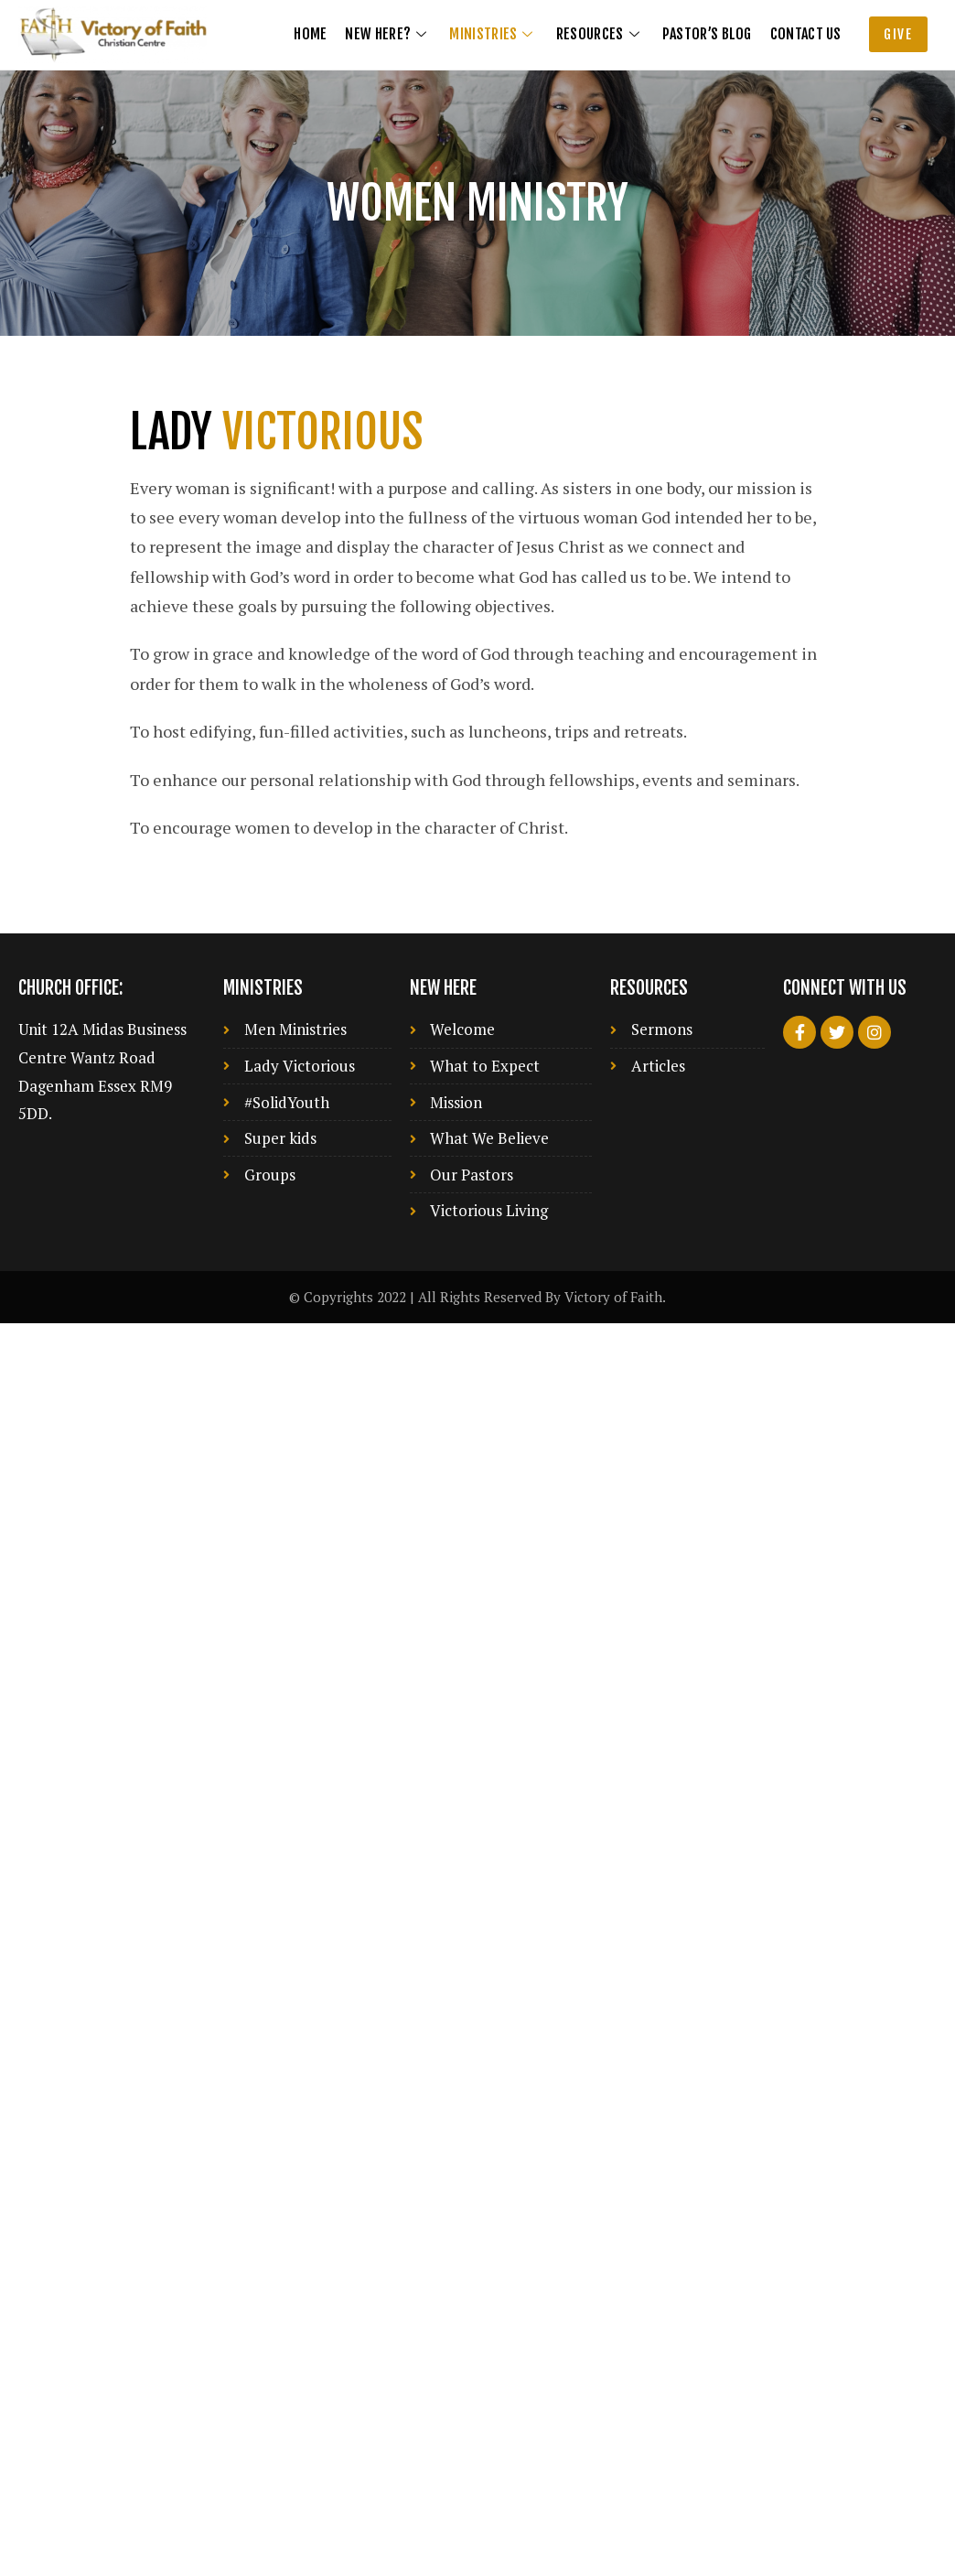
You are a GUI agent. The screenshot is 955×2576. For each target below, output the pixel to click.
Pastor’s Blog (707, 34)
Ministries (493, 34)
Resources (600, 34)
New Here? (388, 34)
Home (310, 34)
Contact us (806, 34)
